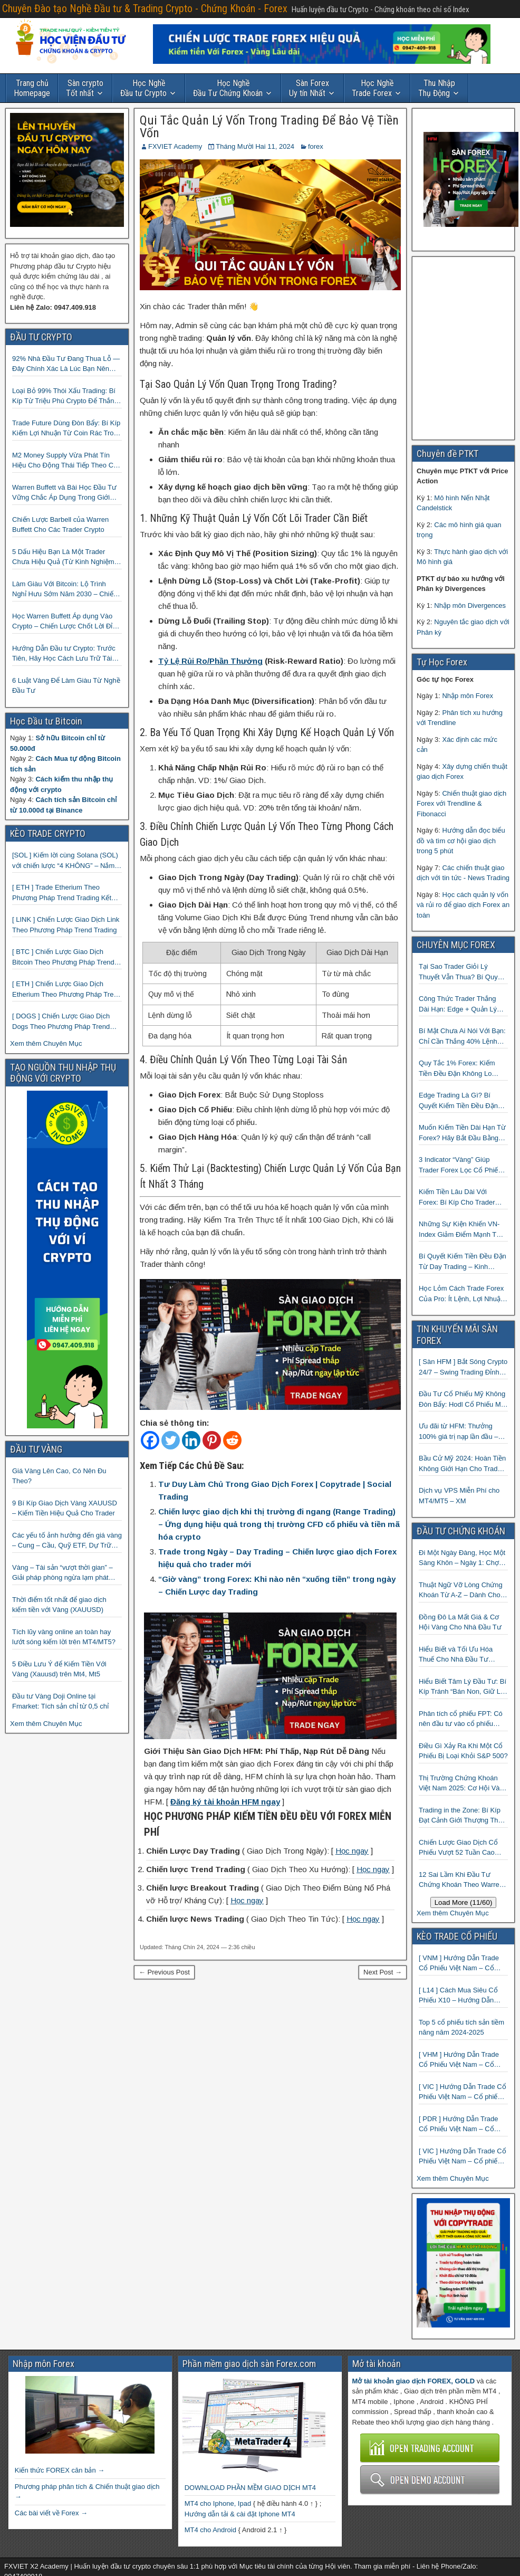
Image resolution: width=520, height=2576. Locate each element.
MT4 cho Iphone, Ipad (218, 2503)
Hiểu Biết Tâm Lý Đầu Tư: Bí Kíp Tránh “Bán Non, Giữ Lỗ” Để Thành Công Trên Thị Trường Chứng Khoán (463, 1687)
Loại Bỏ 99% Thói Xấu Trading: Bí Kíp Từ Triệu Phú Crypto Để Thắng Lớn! (65, 396)
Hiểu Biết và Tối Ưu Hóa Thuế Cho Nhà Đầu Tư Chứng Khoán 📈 (456, 1655)
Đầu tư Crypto (143, 88)
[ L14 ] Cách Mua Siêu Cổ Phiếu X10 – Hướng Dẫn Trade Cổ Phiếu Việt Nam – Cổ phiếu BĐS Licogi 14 (461, 1996)
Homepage (32, 88)
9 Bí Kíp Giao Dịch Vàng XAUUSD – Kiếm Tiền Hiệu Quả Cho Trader (64, 1508)
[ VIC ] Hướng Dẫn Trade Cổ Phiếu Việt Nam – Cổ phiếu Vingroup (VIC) (462, 2157)
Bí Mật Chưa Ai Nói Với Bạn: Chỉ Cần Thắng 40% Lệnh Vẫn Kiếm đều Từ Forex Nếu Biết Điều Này (462, 1036)
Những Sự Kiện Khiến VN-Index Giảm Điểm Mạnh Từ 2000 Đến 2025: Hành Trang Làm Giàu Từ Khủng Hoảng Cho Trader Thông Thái (462, 1229)
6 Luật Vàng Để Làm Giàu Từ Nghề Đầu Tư (66, 685)
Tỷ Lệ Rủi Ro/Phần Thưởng (210, 660)
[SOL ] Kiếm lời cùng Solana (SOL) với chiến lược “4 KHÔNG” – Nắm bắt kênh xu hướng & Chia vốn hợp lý (65, 861)
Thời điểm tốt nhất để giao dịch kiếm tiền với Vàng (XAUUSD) (59, 1605)
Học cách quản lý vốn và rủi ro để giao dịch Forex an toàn (463, 905)
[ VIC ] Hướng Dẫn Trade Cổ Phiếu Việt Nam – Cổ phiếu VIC (462, 2092)
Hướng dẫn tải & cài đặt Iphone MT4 (240, 2514)
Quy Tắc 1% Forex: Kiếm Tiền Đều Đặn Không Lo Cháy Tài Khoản (457, 1069)
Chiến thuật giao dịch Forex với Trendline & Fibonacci (461, 803)
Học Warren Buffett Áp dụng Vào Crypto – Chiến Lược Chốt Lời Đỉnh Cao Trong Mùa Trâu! (66, 622)
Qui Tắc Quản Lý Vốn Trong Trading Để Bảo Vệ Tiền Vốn (269, 126)
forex (315, 146)
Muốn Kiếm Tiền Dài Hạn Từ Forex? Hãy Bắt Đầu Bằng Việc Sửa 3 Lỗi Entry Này (462, 1133)
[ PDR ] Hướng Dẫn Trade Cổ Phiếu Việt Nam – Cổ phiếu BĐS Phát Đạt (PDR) (460, 2124)
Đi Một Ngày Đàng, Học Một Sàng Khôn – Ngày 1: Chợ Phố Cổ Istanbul (462, 1558)
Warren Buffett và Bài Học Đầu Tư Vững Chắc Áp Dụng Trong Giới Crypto (64, 493)
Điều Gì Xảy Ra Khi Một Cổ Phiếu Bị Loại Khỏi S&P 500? (463, 1751)
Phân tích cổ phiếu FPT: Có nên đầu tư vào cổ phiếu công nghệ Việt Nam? (461, 1719)
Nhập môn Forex (467, 696)
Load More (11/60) (464, 1902)
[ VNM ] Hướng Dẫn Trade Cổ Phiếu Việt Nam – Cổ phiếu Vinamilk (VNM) (459, 1963)
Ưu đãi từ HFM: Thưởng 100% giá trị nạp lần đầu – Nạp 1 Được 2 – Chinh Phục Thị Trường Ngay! (462, 1432)
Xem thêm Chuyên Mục (46, 1043)
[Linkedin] (191, 1440)
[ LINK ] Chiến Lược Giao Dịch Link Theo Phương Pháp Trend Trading (65, 924)
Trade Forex (373, 88)
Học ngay (352, 1850)
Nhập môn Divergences (470, 605)
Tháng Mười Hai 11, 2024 (255, 146)
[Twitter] (170, 1440)
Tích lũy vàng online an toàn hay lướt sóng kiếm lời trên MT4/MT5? (63, 1637)
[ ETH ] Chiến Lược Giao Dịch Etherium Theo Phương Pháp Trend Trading (66, 989)
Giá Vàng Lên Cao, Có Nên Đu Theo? (59, 1476)
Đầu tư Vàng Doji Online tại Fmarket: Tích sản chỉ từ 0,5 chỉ (60, 1701)
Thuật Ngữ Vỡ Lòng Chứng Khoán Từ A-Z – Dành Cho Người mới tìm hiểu (461, 1590)
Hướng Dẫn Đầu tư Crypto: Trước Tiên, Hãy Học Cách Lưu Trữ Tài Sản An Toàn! (63, 654)
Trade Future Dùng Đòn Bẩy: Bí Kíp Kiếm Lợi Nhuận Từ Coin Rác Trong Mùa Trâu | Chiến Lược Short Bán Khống (66, 428)
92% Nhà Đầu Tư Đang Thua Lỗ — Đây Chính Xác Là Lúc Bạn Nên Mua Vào (66, 364)
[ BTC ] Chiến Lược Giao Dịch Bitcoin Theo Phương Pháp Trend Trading (63, 957)
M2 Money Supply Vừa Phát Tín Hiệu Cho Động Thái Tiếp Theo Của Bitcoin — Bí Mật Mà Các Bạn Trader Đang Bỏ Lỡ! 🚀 (66, 461)
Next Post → (382, 1972)
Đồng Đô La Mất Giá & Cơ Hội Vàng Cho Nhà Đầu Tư (460, 1622)
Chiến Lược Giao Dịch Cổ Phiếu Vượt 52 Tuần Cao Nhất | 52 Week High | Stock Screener (461, 1848)
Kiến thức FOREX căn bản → (59, 2470)
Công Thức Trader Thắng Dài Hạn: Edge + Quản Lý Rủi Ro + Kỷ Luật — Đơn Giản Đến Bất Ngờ (458, 1004)
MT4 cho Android (210, 2530)
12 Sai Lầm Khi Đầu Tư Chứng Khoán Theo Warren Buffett (461, 1880)
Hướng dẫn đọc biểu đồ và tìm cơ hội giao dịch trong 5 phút (461, 840)
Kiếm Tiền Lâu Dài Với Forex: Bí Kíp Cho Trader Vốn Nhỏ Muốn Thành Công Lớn (462, 1197)
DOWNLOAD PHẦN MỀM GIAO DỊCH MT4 (250, 2488)
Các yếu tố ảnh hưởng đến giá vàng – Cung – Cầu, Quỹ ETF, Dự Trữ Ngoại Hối (67, 1541)
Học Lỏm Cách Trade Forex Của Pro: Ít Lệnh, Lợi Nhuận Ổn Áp (461, 1294)
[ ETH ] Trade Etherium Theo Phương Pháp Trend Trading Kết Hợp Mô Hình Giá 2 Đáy (61, 893)
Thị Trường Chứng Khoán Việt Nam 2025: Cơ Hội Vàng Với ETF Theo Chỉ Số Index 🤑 (463, 1783)
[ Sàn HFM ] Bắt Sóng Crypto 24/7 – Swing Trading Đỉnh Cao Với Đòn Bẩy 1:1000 (463, 1367)
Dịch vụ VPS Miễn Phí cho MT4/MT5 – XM (459, 1495)
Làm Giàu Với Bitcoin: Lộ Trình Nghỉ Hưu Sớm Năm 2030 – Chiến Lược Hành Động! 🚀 (64, 589)
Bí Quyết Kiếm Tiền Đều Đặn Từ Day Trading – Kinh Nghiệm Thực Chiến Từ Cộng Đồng (462, 1262)
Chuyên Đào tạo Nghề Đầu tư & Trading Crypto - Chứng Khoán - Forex (144, 8)
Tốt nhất (84, 88)
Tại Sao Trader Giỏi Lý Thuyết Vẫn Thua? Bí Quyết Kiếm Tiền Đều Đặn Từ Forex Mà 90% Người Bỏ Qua (463, 972)
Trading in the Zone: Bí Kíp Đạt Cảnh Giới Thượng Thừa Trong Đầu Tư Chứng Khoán (463, 1816)
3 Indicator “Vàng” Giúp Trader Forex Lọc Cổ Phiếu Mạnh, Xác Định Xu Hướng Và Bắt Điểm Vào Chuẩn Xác (463, 1165)
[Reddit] (232, 1440)
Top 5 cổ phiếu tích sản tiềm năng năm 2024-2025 (461, 2027)
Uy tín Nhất (309, 88)
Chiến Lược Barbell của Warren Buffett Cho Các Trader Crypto (60, 525)
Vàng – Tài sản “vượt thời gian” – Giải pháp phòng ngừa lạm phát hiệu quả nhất (62, 1573)
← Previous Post (164, 1972)
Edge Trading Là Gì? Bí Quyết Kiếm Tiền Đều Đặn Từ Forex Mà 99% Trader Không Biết (458, 1101)
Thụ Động (436, 88)
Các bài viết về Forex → (51, 2513)
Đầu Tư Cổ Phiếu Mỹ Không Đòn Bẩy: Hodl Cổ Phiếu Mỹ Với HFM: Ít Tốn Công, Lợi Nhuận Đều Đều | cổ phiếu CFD (462, 1399)
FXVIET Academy (175, 146)
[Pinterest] (212, 1440)
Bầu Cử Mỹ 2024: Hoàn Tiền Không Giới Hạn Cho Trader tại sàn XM (462, 1464)
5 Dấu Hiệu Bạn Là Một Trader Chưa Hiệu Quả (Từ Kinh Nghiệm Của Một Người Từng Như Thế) (63, 557)
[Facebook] (150, 1440)
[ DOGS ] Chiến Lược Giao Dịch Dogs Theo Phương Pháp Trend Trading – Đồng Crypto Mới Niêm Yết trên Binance (62, 1022)
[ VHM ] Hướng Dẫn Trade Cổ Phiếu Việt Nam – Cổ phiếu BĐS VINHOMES (459, 2060)
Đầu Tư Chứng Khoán (228, 88)
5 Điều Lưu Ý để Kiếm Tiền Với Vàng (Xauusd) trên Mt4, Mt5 (59, 1669)
